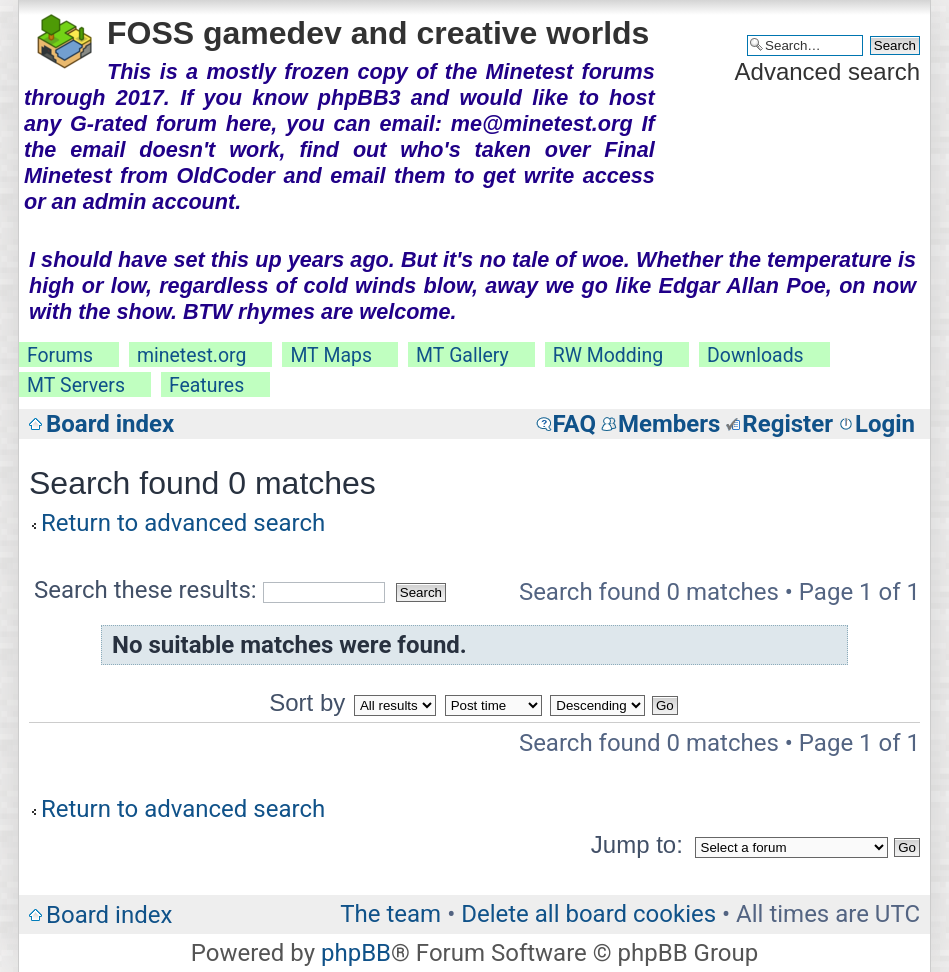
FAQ (574, 424)
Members (669, 424)
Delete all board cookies (588, 914)
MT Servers (76, 385)
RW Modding (608, 355)
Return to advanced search (183, 523)
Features (206, 385)
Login (885, 424)
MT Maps (331, 355)
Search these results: (209, 590)
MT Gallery (462, 355)
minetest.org (191, 355)
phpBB (356, 953)
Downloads (755, 355)
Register (787, 424)
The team (390, 914)
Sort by (307, 702)
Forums (60, 355)
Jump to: (637, 844)
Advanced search (827, 71)
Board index (110, 424)
